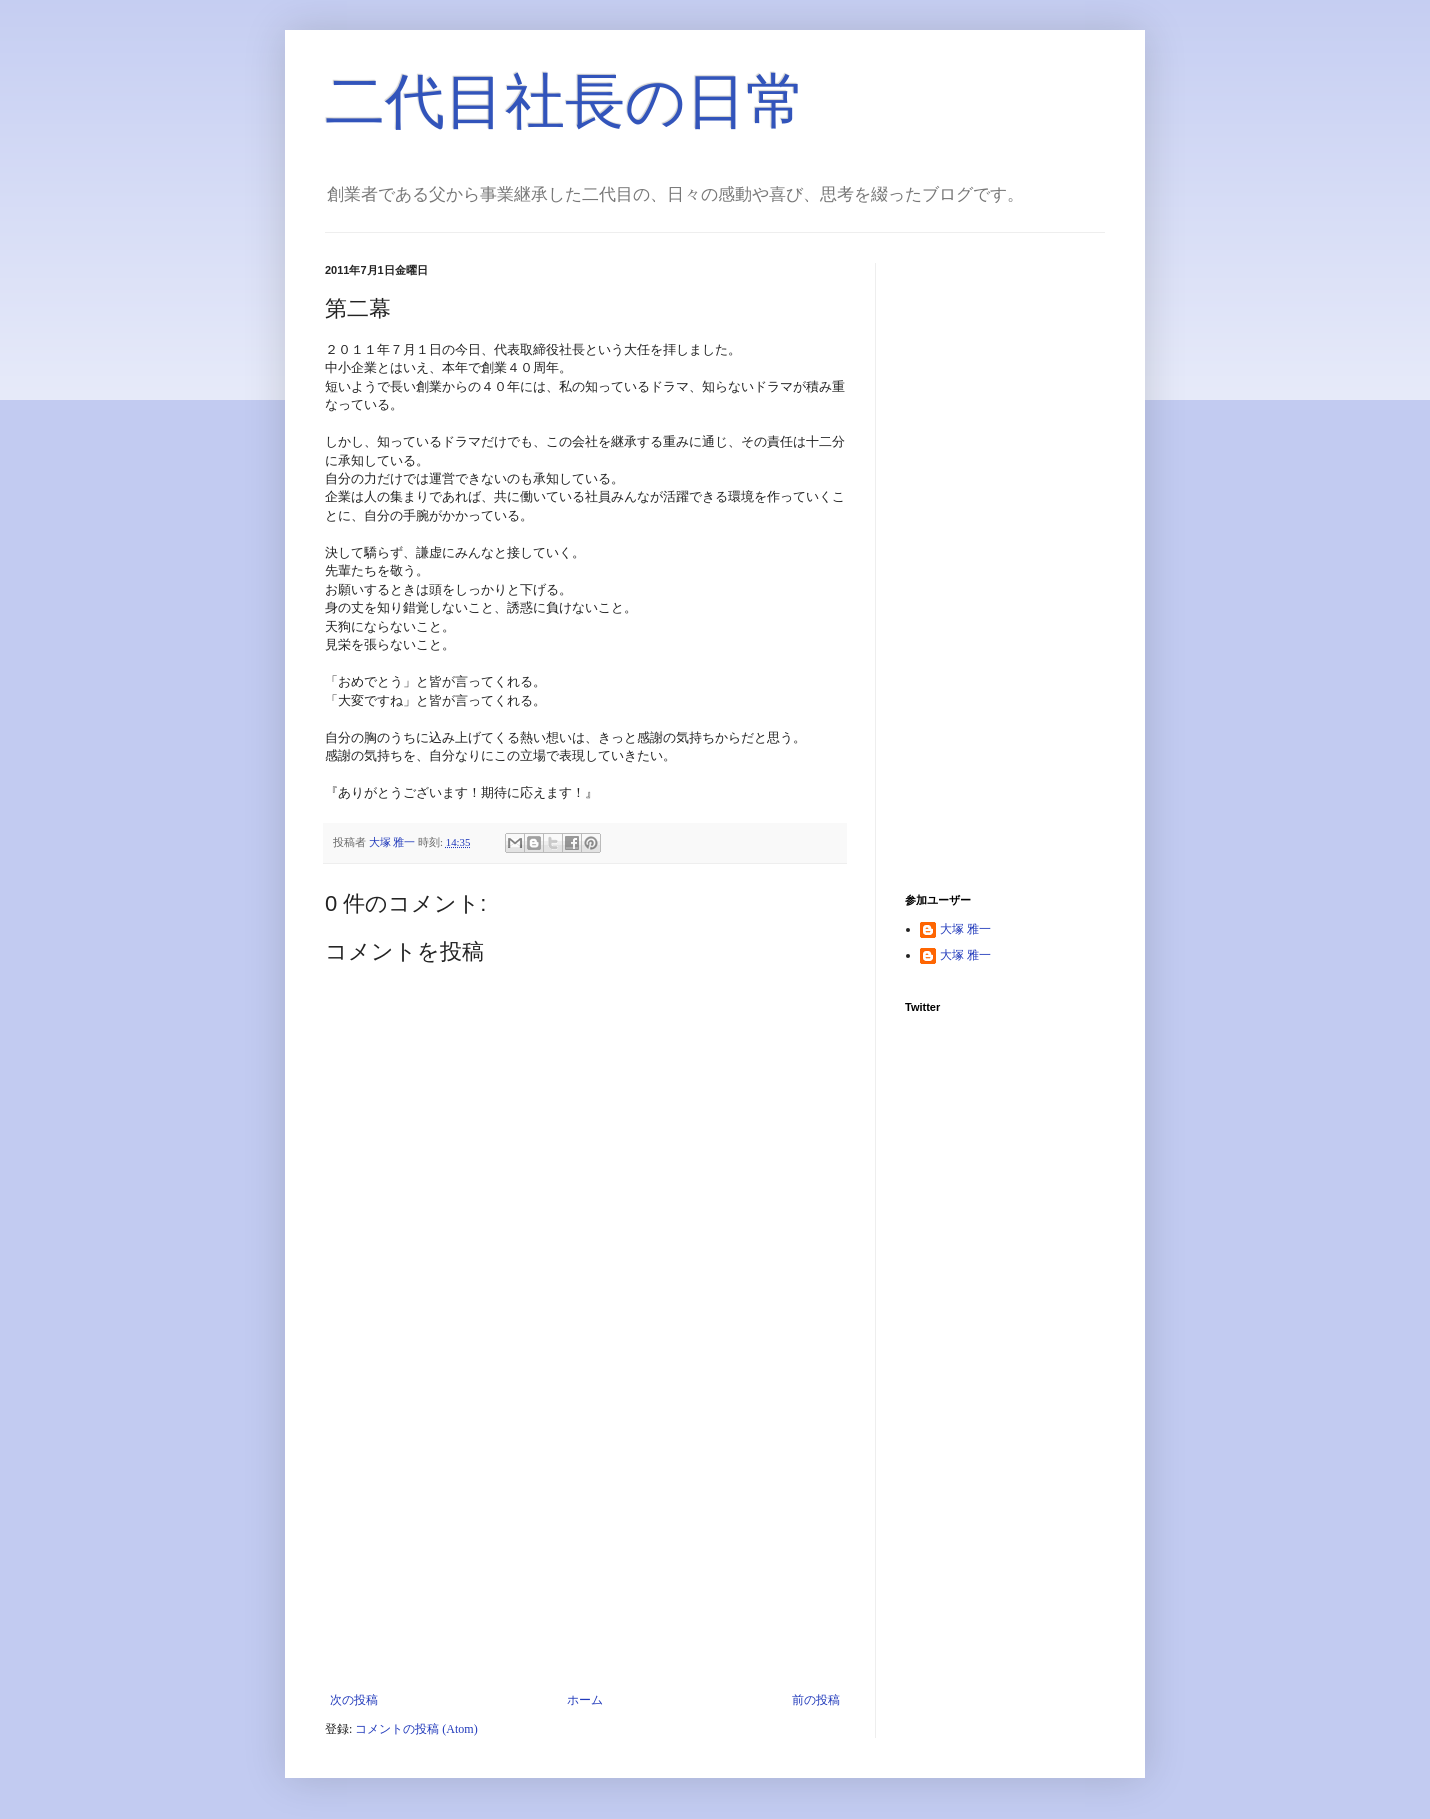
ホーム (585, 1700)
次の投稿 (354, 1700)
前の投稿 (816, 1700)
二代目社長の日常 (565, 101)
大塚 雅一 (965, 929)
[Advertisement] (585, 1543)
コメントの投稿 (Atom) (416, 1729)
